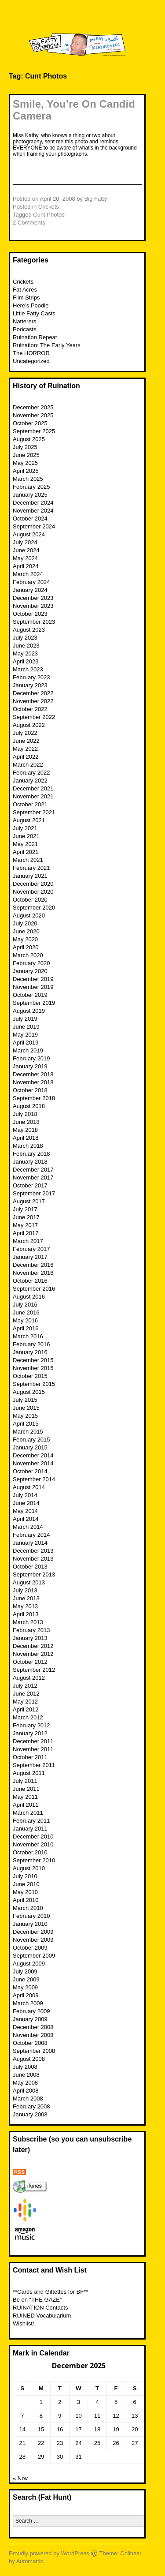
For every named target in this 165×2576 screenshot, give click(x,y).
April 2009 (26, 1995)
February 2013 (31, 1630)
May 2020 (25, 939)
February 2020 (31, 963)
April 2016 (26, 1328)
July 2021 (25, 828)
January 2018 (30, 1161)
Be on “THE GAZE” (37, 2299)
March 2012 (28, 1717)
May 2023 (25, 653)
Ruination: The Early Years (47, 345)
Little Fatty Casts (34, 313)
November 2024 (33, 510)
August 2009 (29, 1963)
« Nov (20, 2478)
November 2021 (33, 796)
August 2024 (29, 534)
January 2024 (30, 590)
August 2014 (29, 1487)
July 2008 (25, 2066)
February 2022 (31, 772)
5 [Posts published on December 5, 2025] (115, 2402)
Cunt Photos (49, 214)
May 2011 (25, 1796)
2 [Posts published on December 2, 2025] (59, 2402)
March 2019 (28, 1050)
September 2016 (34, 1288)
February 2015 (31, 1439)
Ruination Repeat (35, 337)
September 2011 (34, 1765)
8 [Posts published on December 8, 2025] (41, 2415)
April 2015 (26, 1423)
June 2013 (26, 1598)
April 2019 (26, 1042)
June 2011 (26, 1789)
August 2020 (29, 915)
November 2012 (33, 1654)
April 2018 (26, 1137)
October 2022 (30, 709)
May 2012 (25, 1701)
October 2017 (30, 1185)
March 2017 (28, 1241)
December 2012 (33, 1646)
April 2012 (26, 1709)
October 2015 (30, 1376)
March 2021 (28, 860)
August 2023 (29, 629)
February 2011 (31, 1820)
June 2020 (26, 931)
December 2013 (33, 1550)
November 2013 (33, 1558)
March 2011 (28, 1812)
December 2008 (33, 2027)
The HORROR (31, 353)
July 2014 (25, 1495)
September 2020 (34, 907)
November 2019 (33, 987)
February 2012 (31, 1725)
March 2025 (28, 479)
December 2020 (33, 883)
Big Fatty (95, 198)
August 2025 (29, 439)
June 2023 (26, 645)
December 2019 (33, 979)
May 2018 (25, 1130)
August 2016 (29, 1296)
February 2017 (31, 1249)
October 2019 (30, 995)
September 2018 (34, 1098)
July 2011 (25, 1781)
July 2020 (25, 923)
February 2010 (31, 1916)
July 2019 (25, 1018)
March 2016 (28, 1336)
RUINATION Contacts (40, 2307)
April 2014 (26, 1519)
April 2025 (26, 471)
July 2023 (25, 637)
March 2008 (28, 2098)
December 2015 (33, 1360)
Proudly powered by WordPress (49, 2553)
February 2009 (31, 2011)
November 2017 (33, 1177)
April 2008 (26, 2090)
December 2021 (33, 788)
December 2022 (33, 693)
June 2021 (26, 836)
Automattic (29, 2561)
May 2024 (25, 558)
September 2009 (34, 1955)
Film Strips (26, 297)
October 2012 (30, 1662)
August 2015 (29, 1392)
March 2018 (28, 1145)
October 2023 (30, 613)
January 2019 (30, 1066)
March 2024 (28, 574)
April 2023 (26, 661)
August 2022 (29, 725)
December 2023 (33, 598)
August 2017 (29, 1201)
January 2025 (30, 494)
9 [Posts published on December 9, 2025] (59, 2415)
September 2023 (34, 621)
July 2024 (25, 542)
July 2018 (25, 1114)
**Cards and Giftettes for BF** (50, 2291)
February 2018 (31, 1153)
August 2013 (29, 1582)
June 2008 (26, 2074)
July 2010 (25, 1876)
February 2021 (31, 868)
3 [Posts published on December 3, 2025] (78, 2402)
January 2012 (30, 1733)
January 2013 (30, 1638)
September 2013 (34, 1574)
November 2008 (33, 2035)
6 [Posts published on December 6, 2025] (134, 2402)
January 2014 (30, 1542)
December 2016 (33, 1265)
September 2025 (34, 431)
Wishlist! (23, 2323)
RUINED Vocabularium (42, 2315)
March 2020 (28, 955)
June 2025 (26, 455)
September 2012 (34, 1669)
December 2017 (33, 1169)
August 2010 (29, 1868)
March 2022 (28, 764)
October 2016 (30, 1280)
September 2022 (34, 717)
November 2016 (33, 1272)
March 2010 (28, 1908)
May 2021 (25, 844)
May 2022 (25, 748)
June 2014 (26, 1503)
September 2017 (34, 1193)
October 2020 (30, 899)
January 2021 (30, 875)
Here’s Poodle (30, 305)
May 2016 (25, 1320)
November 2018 (33, 1082)
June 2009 (26, 1979)
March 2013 (28, 1622)
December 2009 (33, 1931)
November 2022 (33, 701)
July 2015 (25, 1400)
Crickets (48, 206)
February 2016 (31, 1344)
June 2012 (26, 1693)
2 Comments (29, 222)
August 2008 (29, 2059)
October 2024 (30, 518)
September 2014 (34, 1479)
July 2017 (25, 1209)
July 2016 (25, 1304)
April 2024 (26, 566)
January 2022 (30, 780)
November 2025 (33, 415)
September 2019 (34, 1003)
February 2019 (31, 1058)
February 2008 (31, 2106)
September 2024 (34, 526)
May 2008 (25, 2082)
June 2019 (26, 1026)
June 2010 (26, 1884)
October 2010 (30, 1852)
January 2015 (30, 1447)
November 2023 (33, 606)
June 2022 (26, 741)
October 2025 (30, 423)
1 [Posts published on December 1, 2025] (41, 2402)
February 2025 (31, 486)
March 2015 (28, 1431)
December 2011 (33, 1741)
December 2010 (33, 1836)
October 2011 (30, 1757)
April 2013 (26, 1614)
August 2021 (29, 820)
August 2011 (29, 1773)
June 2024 (26, 550)
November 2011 (33, 1749)
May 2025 (25, 463)
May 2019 (25, 1034)
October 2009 (30, 1947)
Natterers (24, 321)
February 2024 (31, 582)
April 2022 (26, 756)
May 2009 (25, 1987)
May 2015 (25, 1415)
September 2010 (34, 1860)
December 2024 (33, 502)
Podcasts (24, 329)
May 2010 (25, 1892)
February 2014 (31, 1534)
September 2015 (34, 1384)
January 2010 (30, 1924)
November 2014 (33, 1463)
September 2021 (34, 812)
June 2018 (26, 1122)
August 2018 (29, 1106)
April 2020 (26, 947)
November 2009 (33, 1939)
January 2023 (30, 685)
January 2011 (30, 1828)
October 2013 (30, 1566)
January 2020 (30, 971)
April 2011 (26, 1804)
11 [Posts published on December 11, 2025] (97, 2415)
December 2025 (33, 407)
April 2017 (26, 1233)
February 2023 (31, 677)
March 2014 (28, 1527)
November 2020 (33, 891)
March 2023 (28, 669)
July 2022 (25, 733)
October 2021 (30, 804)
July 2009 (25, 1971)
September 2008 (34, 2051)
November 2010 (33, 1844)
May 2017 (25, 1225)
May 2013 (25, 1606)
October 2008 (30, 2043)
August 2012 (29, 1677)
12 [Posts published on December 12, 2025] (116, 2415)
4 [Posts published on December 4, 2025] (97, 2402)
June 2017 (26, 1217)
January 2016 (30, 1352)
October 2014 (30, 1471)
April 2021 (26, 852)
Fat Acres (25, 289)
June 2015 (26, 1407)
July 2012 (25, 1685)
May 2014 (25, 1511)
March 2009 (28, 2003)
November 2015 (33, 1368)
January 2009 (30, 2019)
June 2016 (26, 1312)
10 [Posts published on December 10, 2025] (78, 2415)
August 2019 (29, 1010)
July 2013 (25, 1590)
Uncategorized (31, 361)
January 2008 (30, 2114)
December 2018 (33, 1074)
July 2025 (25, 447)
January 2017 (30, 1257)
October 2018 (30, 1090)
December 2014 (33, 1455)
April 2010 (26, 1900)
